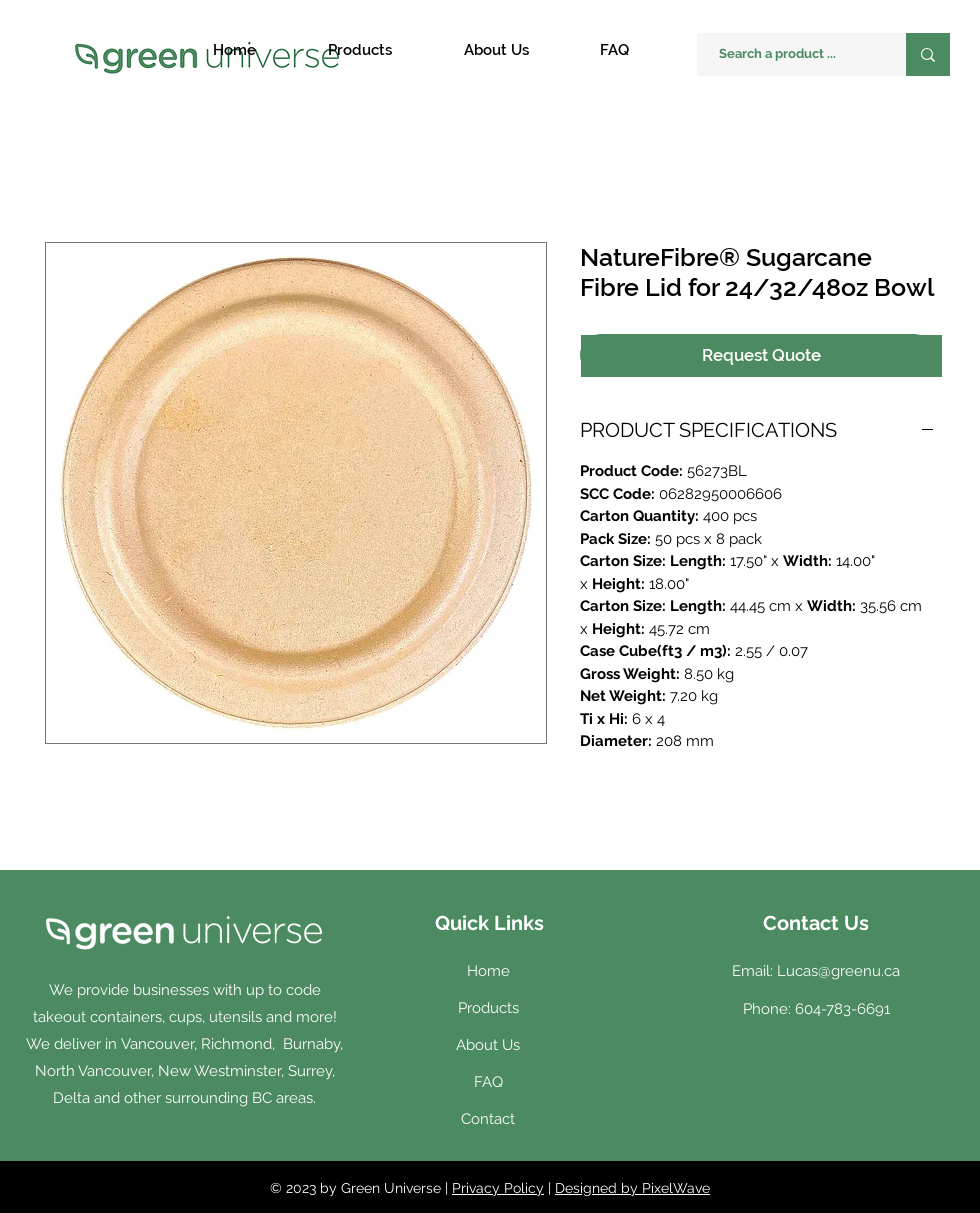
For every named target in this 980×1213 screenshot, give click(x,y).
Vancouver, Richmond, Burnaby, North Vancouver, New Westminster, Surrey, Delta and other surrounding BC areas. (189, 1071)
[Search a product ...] (791, 54)
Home (488, 971)
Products (488, 1008)
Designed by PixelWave (632, 1188)
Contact (488, 1119)
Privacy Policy (498, 1188)
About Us (488, 1045)
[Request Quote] (761, 356)
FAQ (488, 1082)
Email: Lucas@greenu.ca (816, 971)
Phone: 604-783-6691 (816, 1009)
